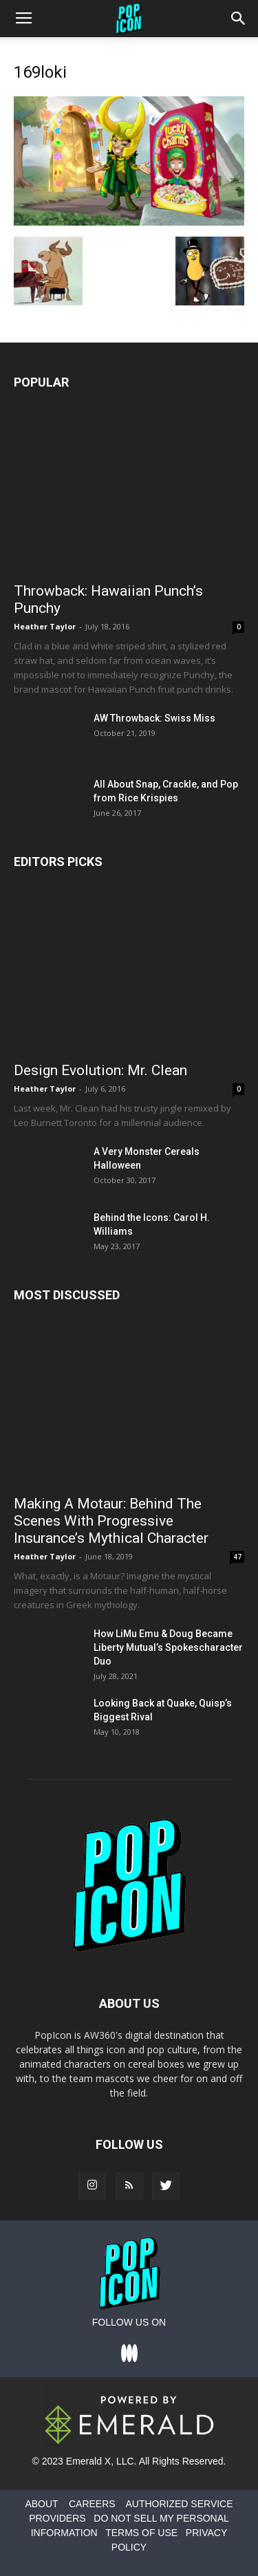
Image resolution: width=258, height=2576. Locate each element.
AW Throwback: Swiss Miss (154, 718)
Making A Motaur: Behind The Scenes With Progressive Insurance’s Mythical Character (111, 1520)
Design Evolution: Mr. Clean (100, 1070)
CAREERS (92, 2503)
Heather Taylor (45, 626)
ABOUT (41, 2503)
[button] (238, 18)
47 (237, 1556)
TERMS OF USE (141, 2532)
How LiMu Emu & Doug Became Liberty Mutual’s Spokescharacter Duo (168, 1647)
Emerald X (88, 2461)
